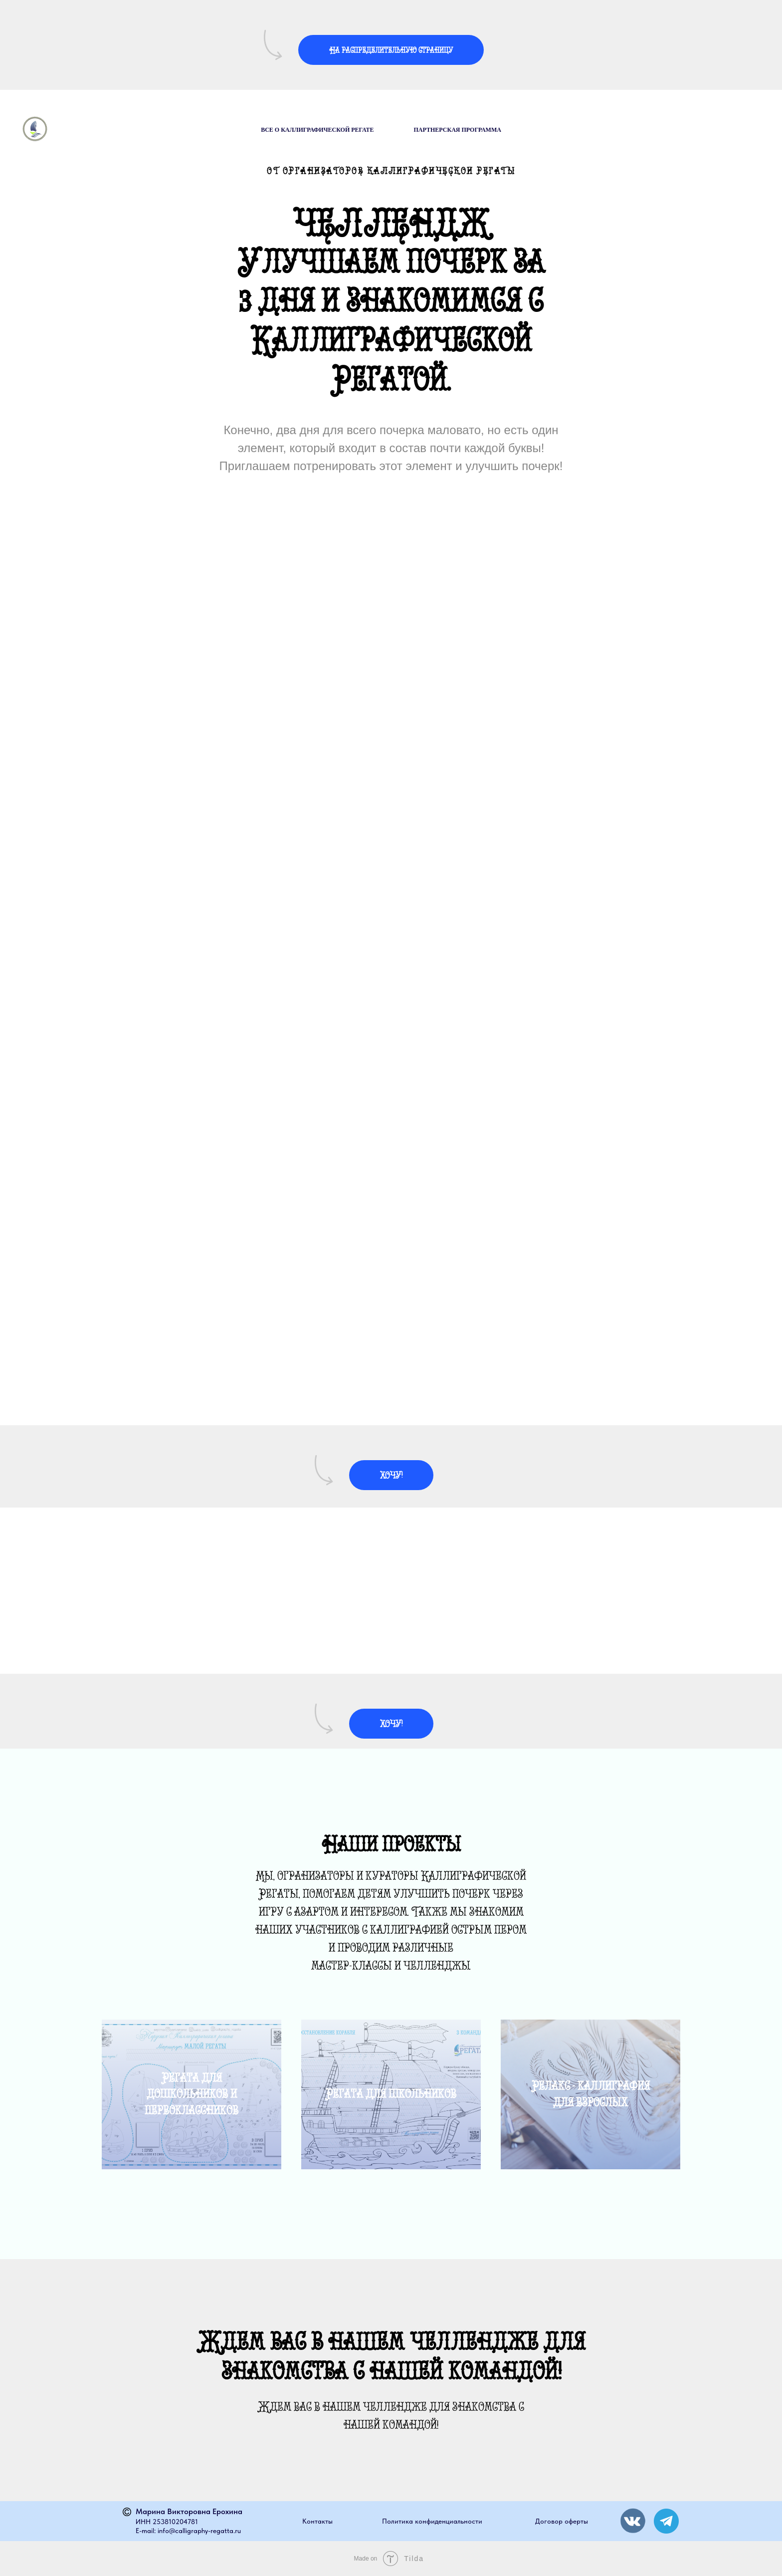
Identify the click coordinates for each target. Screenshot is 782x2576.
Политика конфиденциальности (432, 2521)
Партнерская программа (457, 129)
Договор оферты (561, 2521)
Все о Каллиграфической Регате (317, 129)
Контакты (317, 2521)
